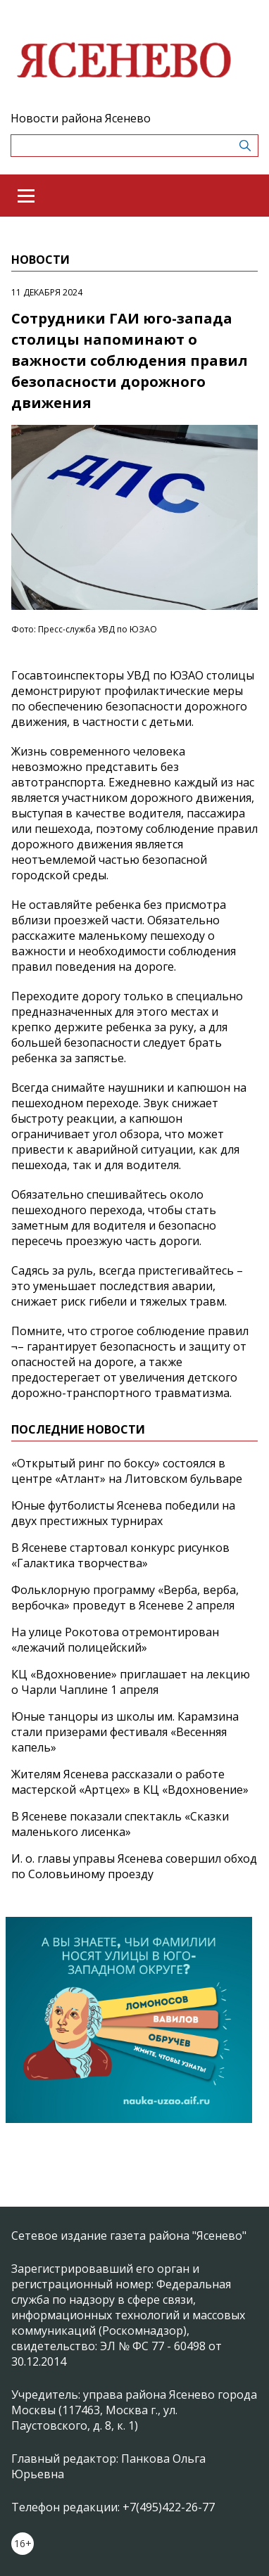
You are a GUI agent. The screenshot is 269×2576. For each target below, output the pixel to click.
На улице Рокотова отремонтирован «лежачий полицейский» (115, 1639)
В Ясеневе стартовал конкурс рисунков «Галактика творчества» (120, 1555)
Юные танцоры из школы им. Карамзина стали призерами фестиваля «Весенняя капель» (125, 1732)
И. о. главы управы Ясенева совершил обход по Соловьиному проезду (134, 1866)
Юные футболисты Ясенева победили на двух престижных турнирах (123, 1513)
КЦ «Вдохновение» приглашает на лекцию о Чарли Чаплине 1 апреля (130, 1681)
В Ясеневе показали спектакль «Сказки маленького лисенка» (120, 1824)
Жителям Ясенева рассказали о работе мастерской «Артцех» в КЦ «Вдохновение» (130, 1781)
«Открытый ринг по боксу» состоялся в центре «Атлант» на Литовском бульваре (126, 1470)
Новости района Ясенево (81, 118)
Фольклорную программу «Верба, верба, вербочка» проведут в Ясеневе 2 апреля (125, 1597)
